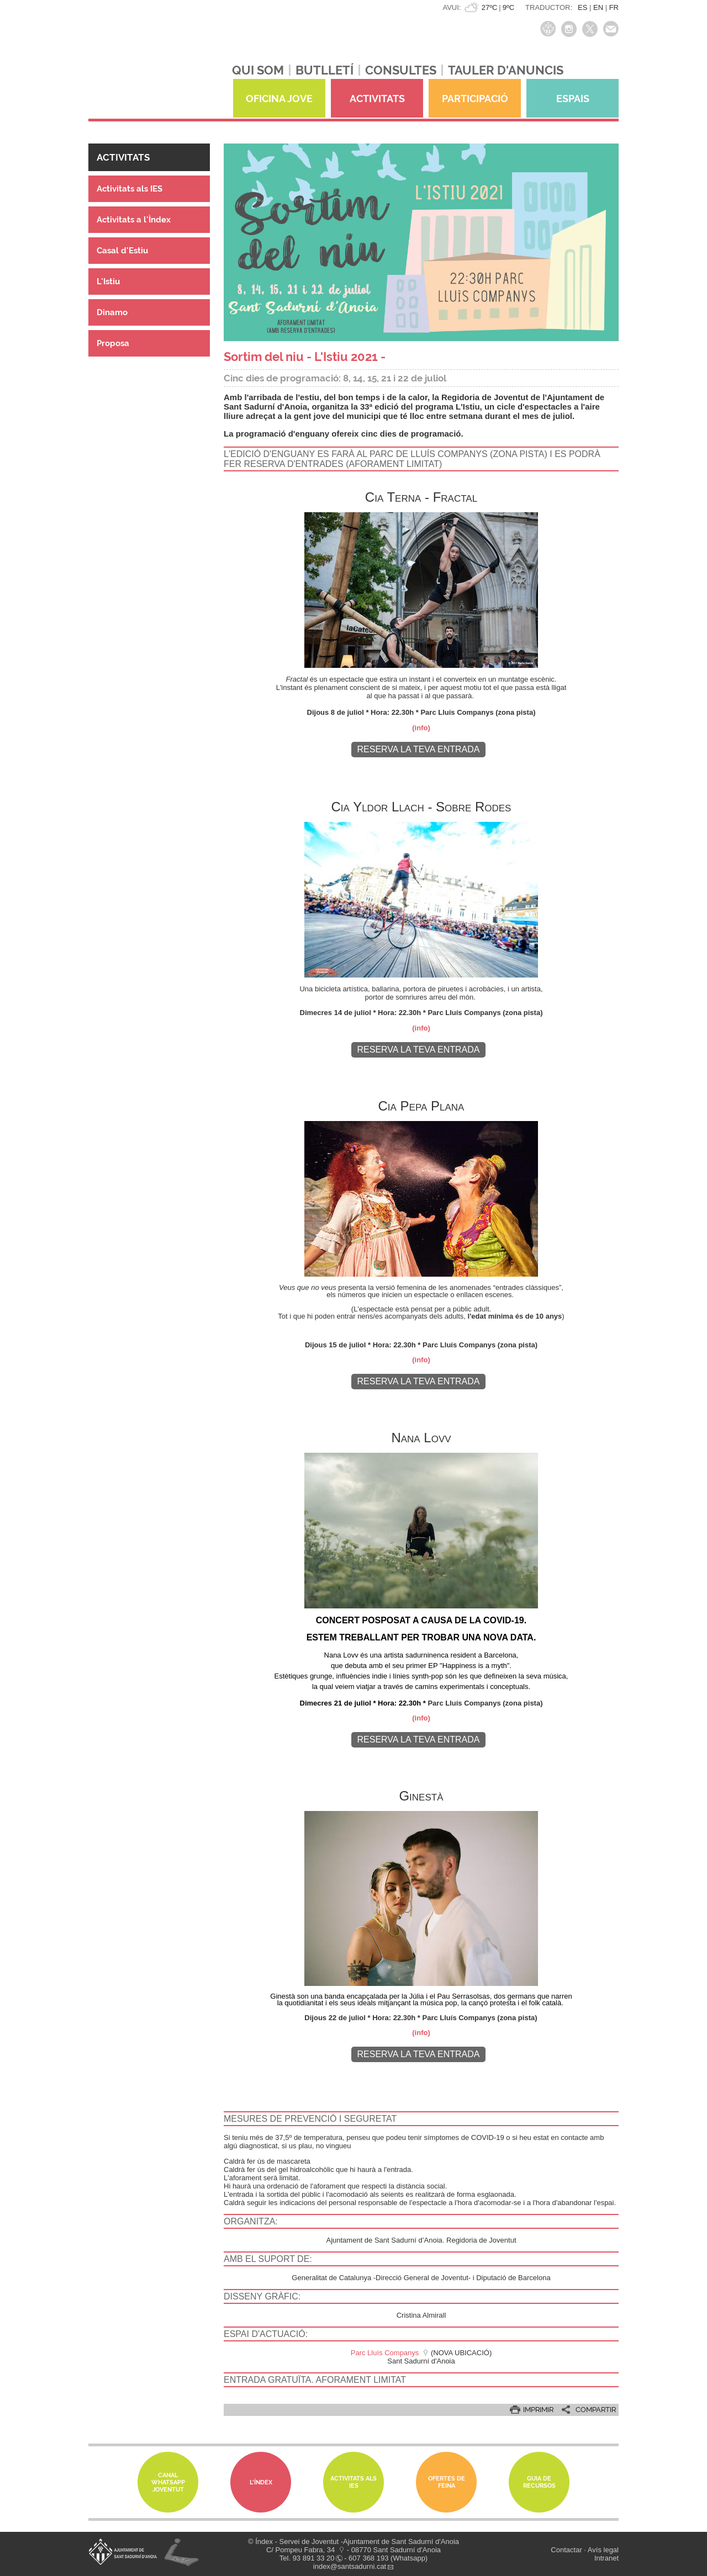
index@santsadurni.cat (349, 2566)
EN (598, 7)
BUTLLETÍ (325, 70)
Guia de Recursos (539, 2482)
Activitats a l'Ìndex (134, 220)
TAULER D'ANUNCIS (505, 70)
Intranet (606, 2558)
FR (614, 7)
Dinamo (112, 312)
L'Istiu (108, 281)
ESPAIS (572, 98)
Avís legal (603, 2550)
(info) (421, 728)
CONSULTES (400, 70)
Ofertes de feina (446, 2482)
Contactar (566, 2550)
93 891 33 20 (314, 2558)
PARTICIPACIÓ (475, 98)
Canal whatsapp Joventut (168, 2482)
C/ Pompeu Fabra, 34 (300, 2550)
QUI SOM (258, 70)
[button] (149, 157)
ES (582, 7)
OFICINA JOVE (279, 98)
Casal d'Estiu (122, 251)
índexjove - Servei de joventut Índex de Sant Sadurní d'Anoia (143, 65)
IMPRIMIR (538, 2409)
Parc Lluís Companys (385, 2353)
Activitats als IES (129, 189)
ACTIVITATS (377, 98)
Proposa (113, 343)
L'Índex (261, 2482)
